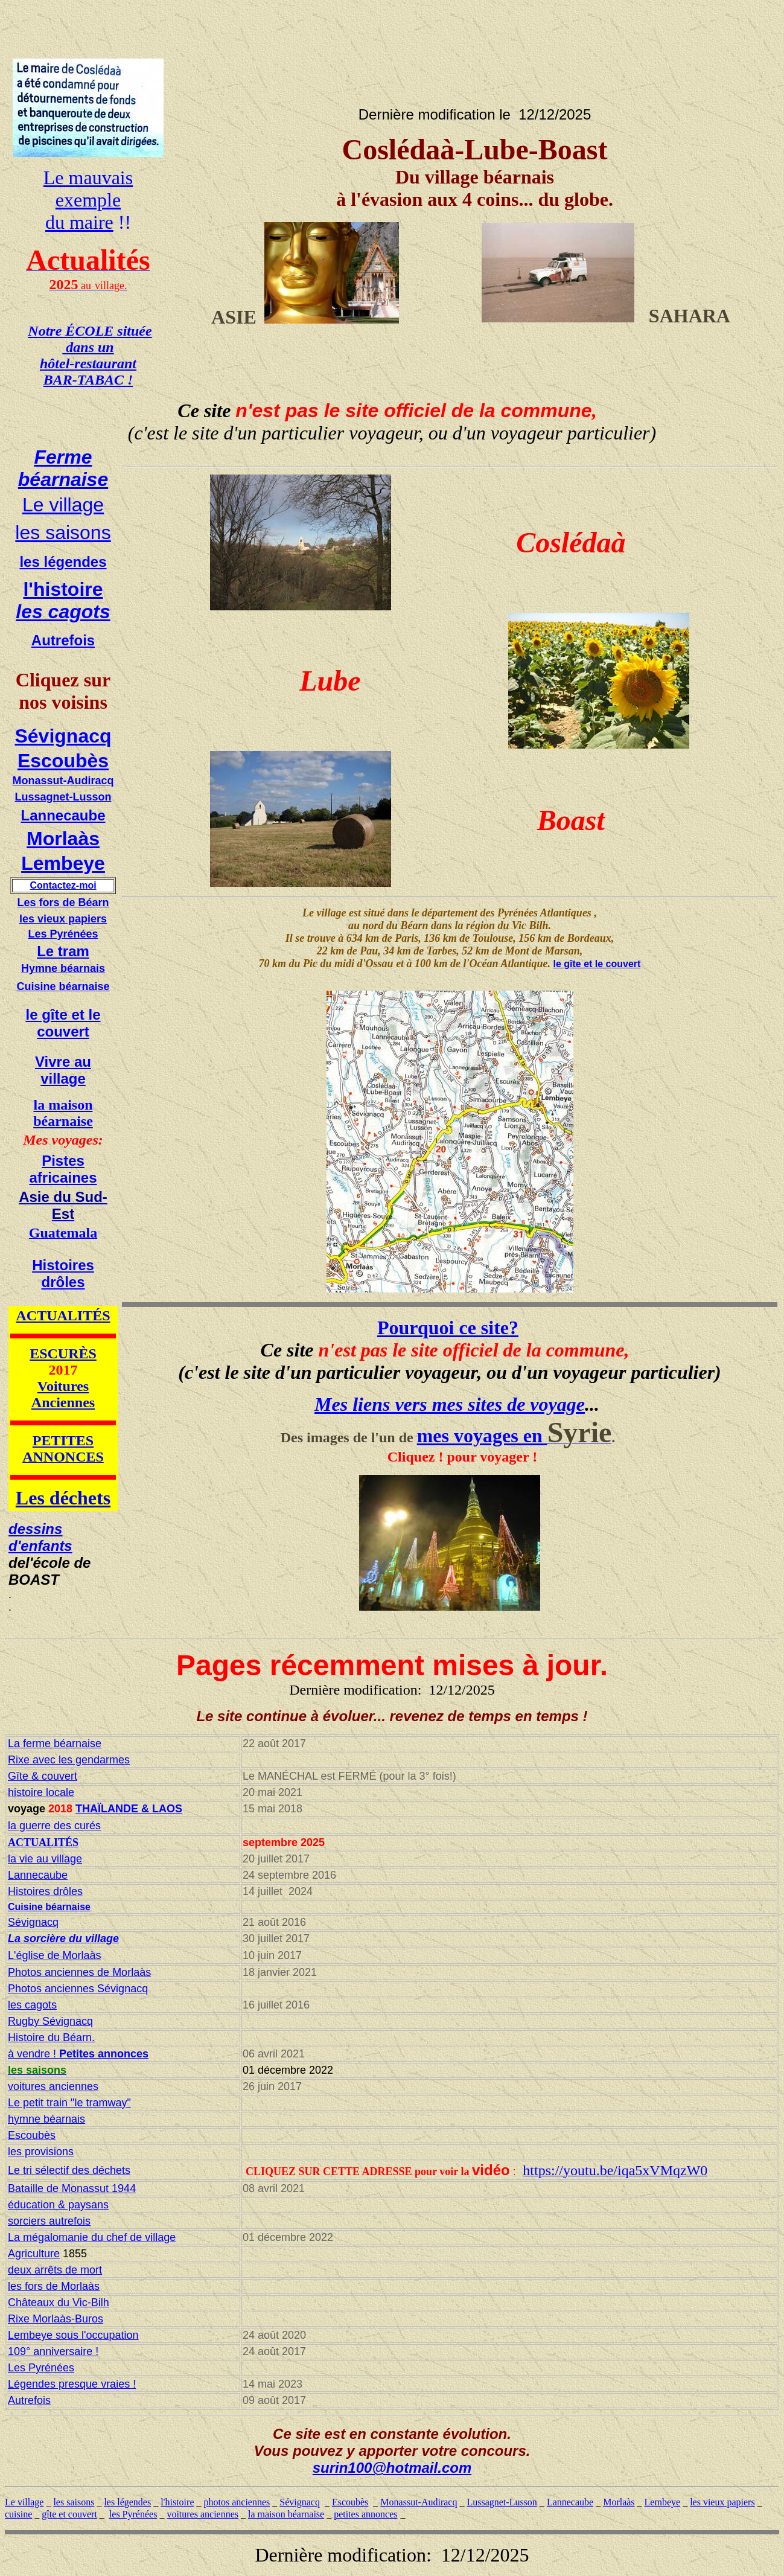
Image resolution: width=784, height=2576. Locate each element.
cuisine (18, 2514)
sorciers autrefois (49, 2221)
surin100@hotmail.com (392, 2467)
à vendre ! (78, 2054)
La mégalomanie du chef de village (92, 2237)
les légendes (62, 562)
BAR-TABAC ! (88, 380)
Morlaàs (63, 838)
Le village (63, 505)
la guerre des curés (54, 1826)
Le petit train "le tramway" (69, 2103)
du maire (79, 222)
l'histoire (63, 589)
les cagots (63, 611)
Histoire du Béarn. (51, 2037)
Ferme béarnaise (63, 468)
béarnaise (63, 1121)
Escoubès (63, 761)
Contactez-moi (63, 885)
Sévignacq (62, 736)
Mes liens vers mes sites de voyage (449, 1404)
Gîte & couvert (42, 1776)
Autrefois (63, 640)
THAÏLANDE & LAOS (128, 1809)
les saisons (62, 532)
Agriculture (34, 2254)
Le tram (63, 951)
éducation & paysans (58, 2205)
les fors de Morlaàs (54, 2286)
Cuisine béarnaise (62, 986)
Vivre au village (63, 1070)
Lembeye (63, 863)
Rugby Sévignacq (50, 2021)
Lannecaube (63, 815)
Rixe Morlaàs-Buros (55, 2319)
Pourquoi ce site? (447, 1327)
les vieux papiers (63, 919)
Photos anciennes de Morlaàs (79, 1972)
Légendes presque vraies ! (72, 2384)
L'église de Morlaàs (54, 1955)
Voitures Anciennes (63, 1394)
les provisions (41, 2152)
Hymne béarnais (63, 968)
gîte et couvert (69, 2514)
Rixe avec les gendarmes (69, 1760)
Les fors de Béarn (63, 902)
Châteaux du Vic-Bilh (58, 2302)
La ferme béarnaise (54, 1743)
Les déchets (63, 1498)
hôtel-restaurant (88, 363)
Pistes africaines (63, 1169)
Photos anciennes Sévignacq (78, 1989)
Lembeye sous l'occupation (73, 2335)
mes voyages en (482, 1435)
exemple (88, 200)
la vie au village (45, 1859)
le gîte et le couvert (62, 1023)
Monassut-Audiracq (62, 781)
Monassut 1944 (97, 2188)
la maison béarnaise (286, 2514)
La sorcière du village (63, 1938)
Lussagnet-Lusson (62, 797)
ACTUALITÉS (63, 1315)
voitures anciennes (53, 2086)
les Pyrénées (133, 2514)
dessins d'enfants (40, 1537)
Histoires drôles (63, 1273)
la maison (62, 1105)
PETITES (63, 1440)
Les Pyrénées (63, 934)
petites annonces (365, 2514)
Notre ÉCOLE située (89, 331)
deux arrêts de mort (55, 2270)
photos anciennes (237, 2502)
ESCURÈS (63, 1353)
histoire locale (41, 1792)
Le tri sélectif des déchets (69, 2170)
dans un (87, 347)
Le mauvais (88, 177)
